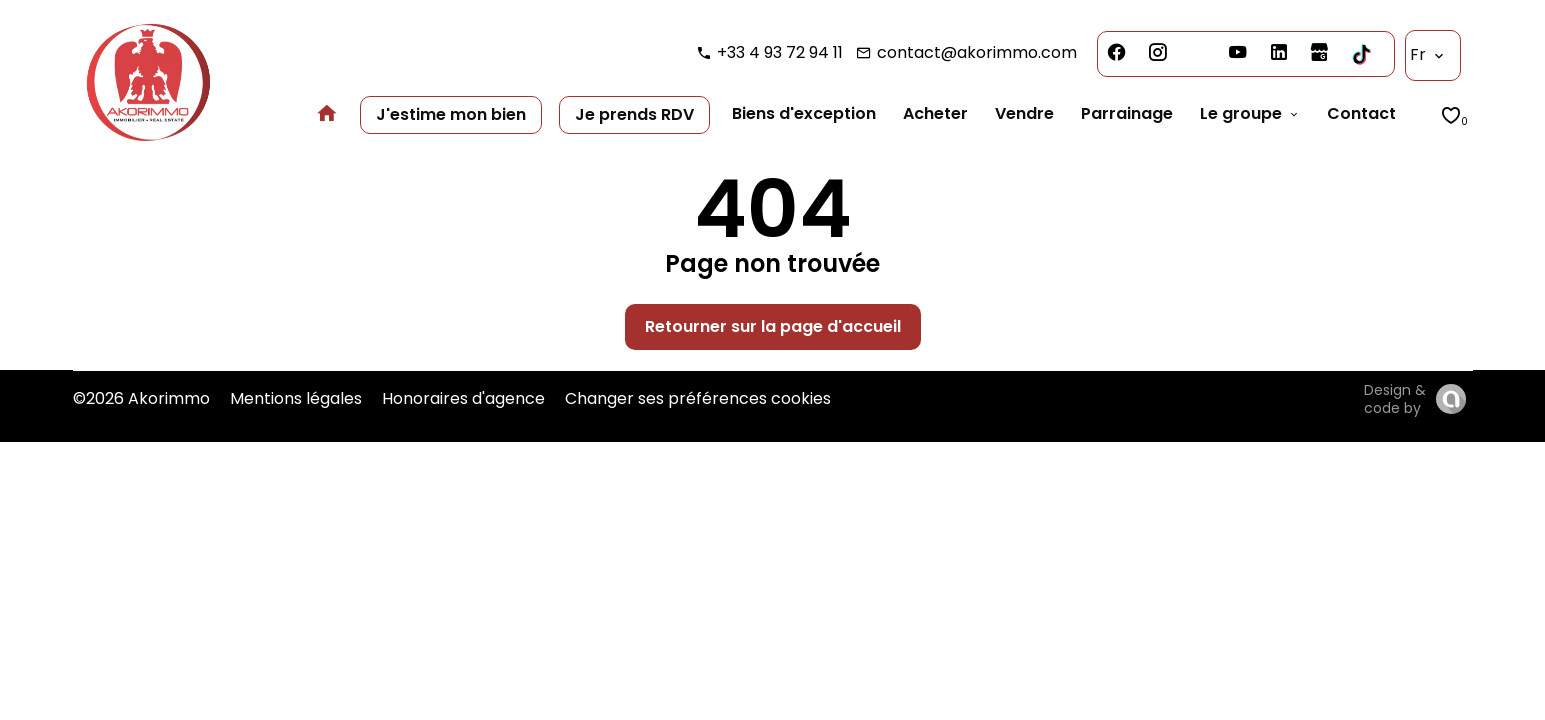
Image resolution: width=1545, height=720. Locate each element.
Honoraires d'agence (463, 398)
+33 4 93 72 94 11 (780, 52)
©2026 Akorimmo (141, 398)
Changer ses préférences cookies (698, 398)
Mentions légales (296, 398)
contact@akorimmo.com (977, 52)
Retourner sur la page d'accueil (773, 326)
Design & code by (1395, 399)
